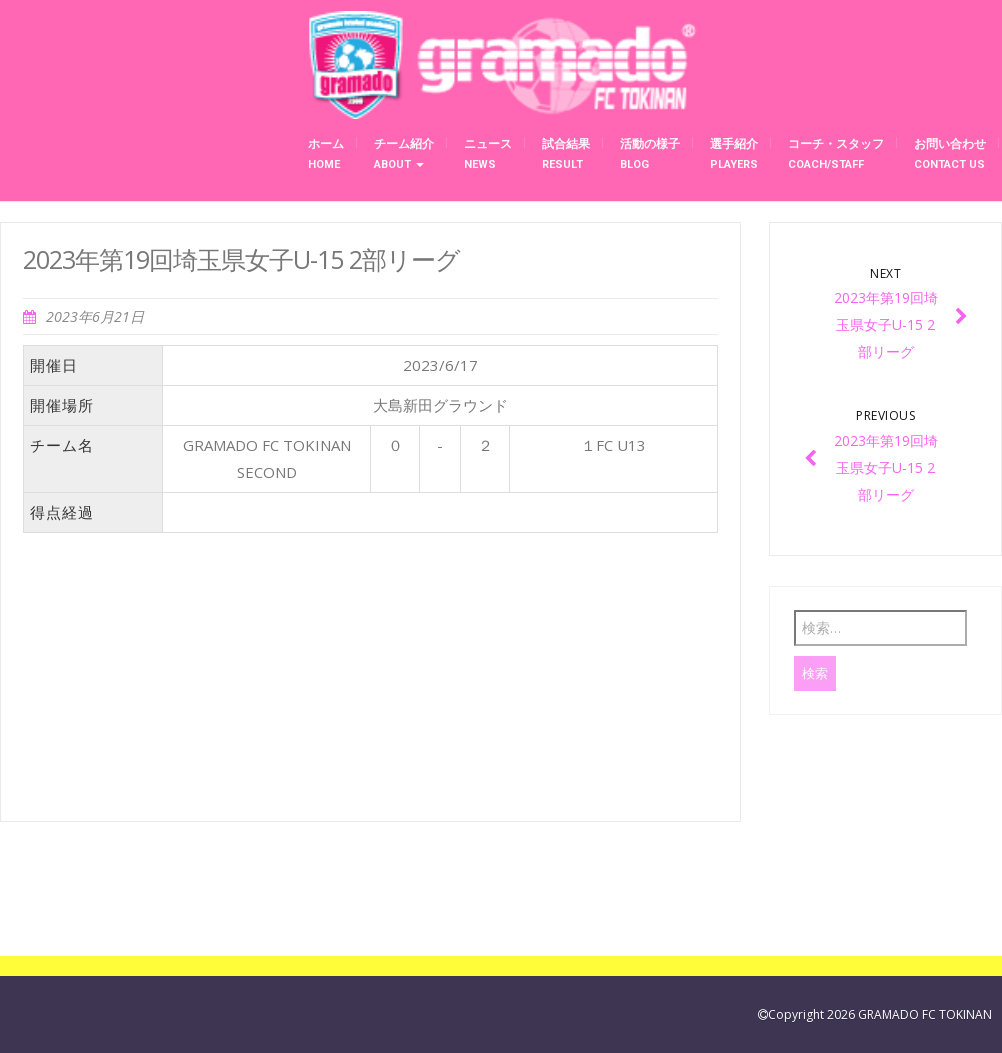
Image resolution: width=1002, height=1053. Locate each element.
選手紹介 (734, 154)
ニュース (488, 154)
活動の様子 (650, 154)
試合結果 (566, 154)
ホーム (326, 154)
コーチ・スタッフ (836, 154)
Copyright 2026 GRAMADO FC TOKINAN (880, 1014)
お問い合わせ (950, 154)
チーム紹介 (404, 154)
